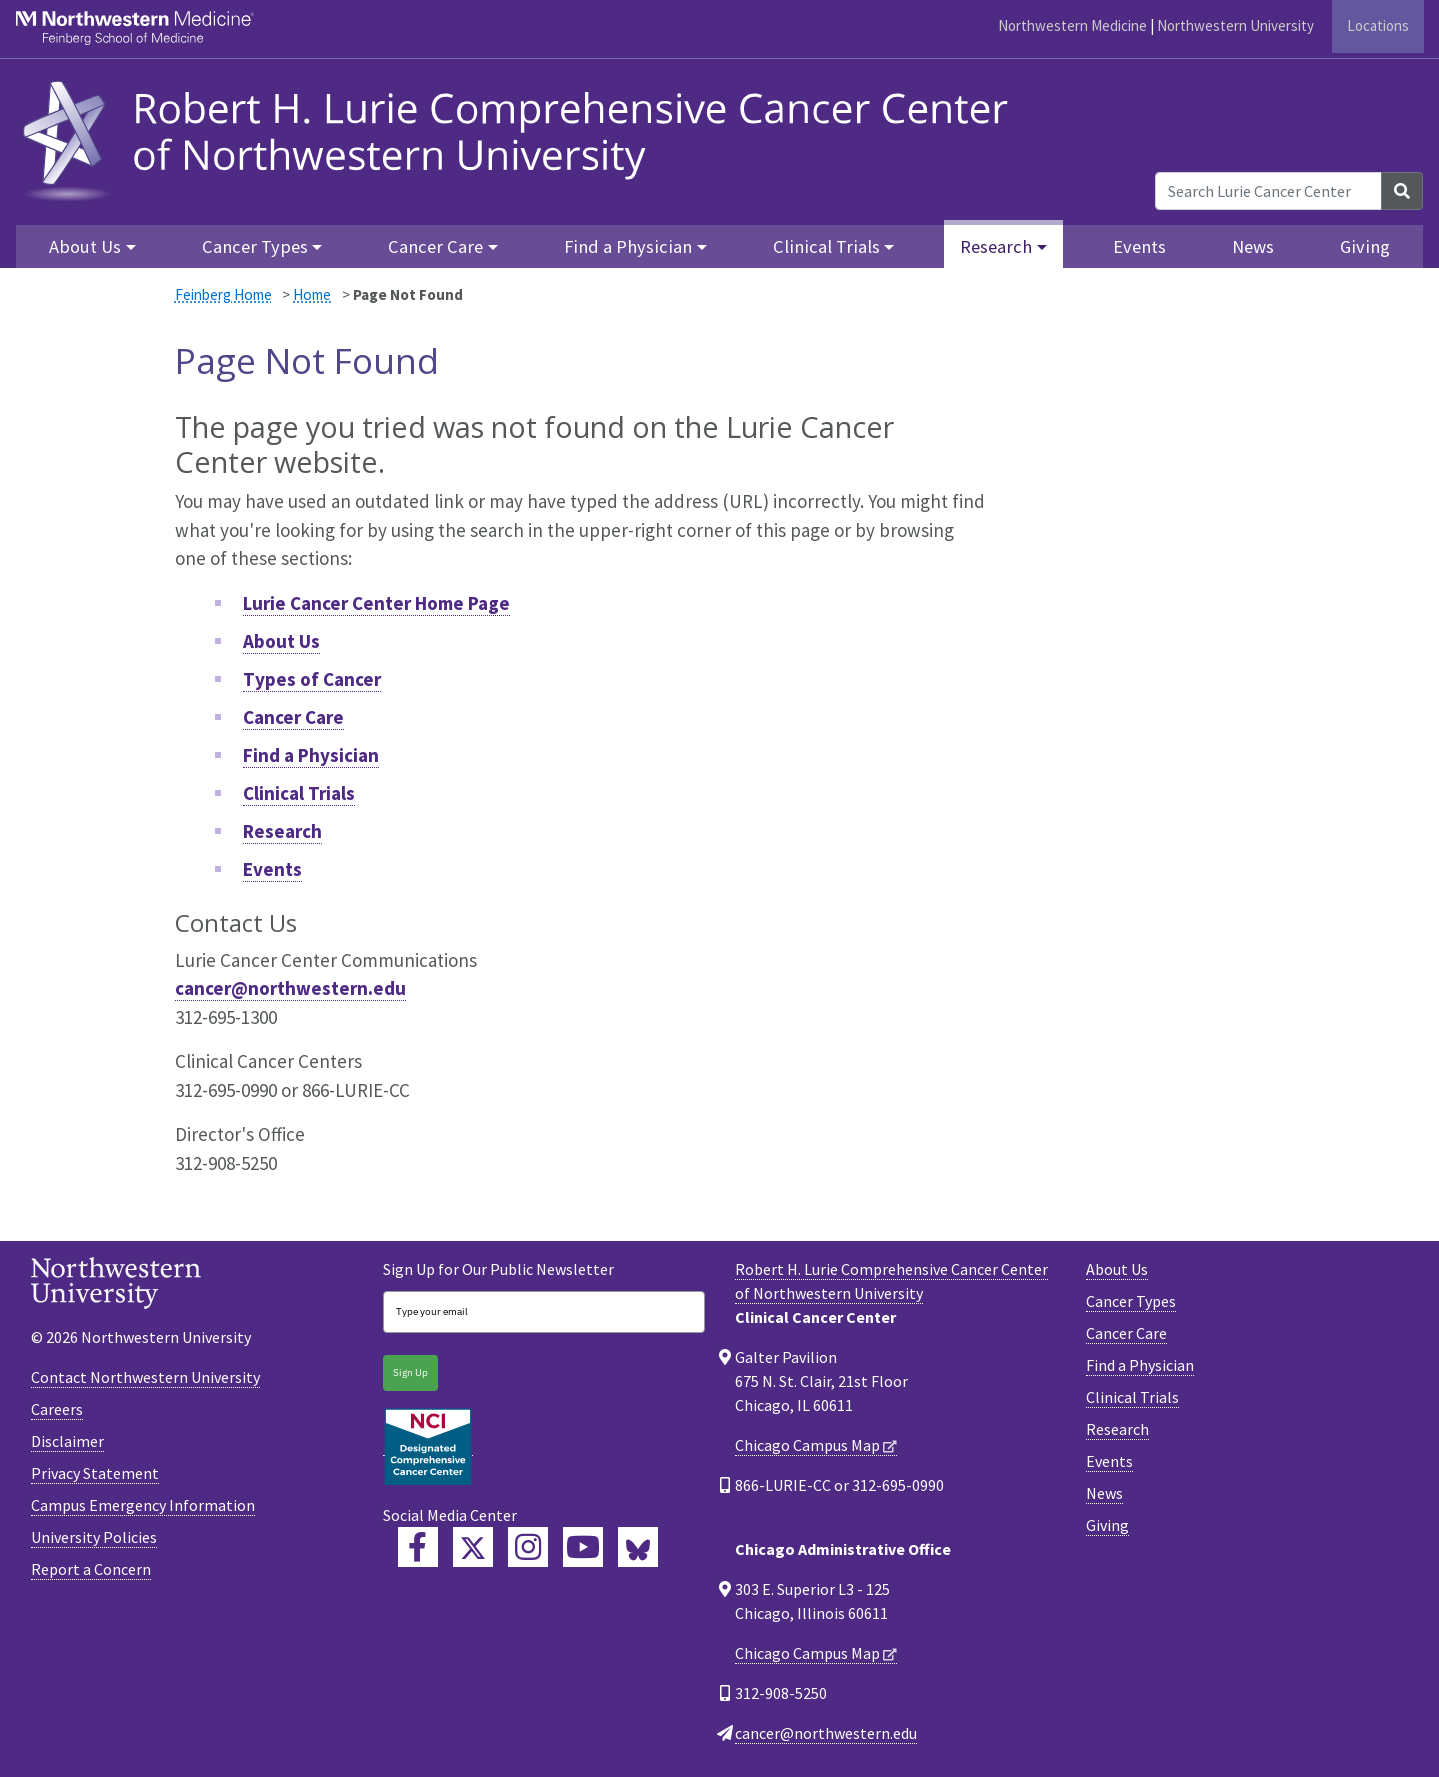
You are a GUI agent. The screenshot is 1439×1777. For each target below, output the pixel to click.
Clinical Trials (299, 793)
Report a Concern (91, 1569)
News (1253, 246)
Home (312, 294)
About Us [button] (85, 246)
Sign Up (410, 1372)
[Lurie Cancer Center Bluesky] (638, 1547)
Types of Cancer (312, 679)
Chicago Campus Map (807, 1445)
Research (282, 831)
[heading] (522, 137)
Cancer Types (1131, 1301)
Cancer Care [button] (435, 246)
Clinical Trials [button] (826, 246)
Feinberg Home (223, 294)
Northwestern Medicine (1072, 25)
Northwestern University (1235, 25)
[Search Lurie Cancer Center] (1268, 191)
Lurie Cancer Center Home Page (376, 603)
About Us (281, 641)
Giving (1365, 246)
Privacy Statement (95, 1473)
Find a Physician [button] (628, 246)
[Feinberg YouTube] (583, 1547)
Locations (1378, 25)
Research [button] (996, 246)
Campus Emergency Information (143, 1505)
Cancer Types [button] (255, 246)
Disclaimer (67, 1441)
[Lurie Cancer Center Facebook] (418, 1547)
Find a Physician (311, 755)
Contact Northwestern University (145, 1377)
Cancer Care (293, 717)
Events (1139, 246)
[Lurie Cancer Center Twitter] (473, 1547)
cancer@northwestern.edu (290, 988)
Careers (57, 1409)
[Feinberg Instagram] (528, 1547)
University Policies (94, 1537)
